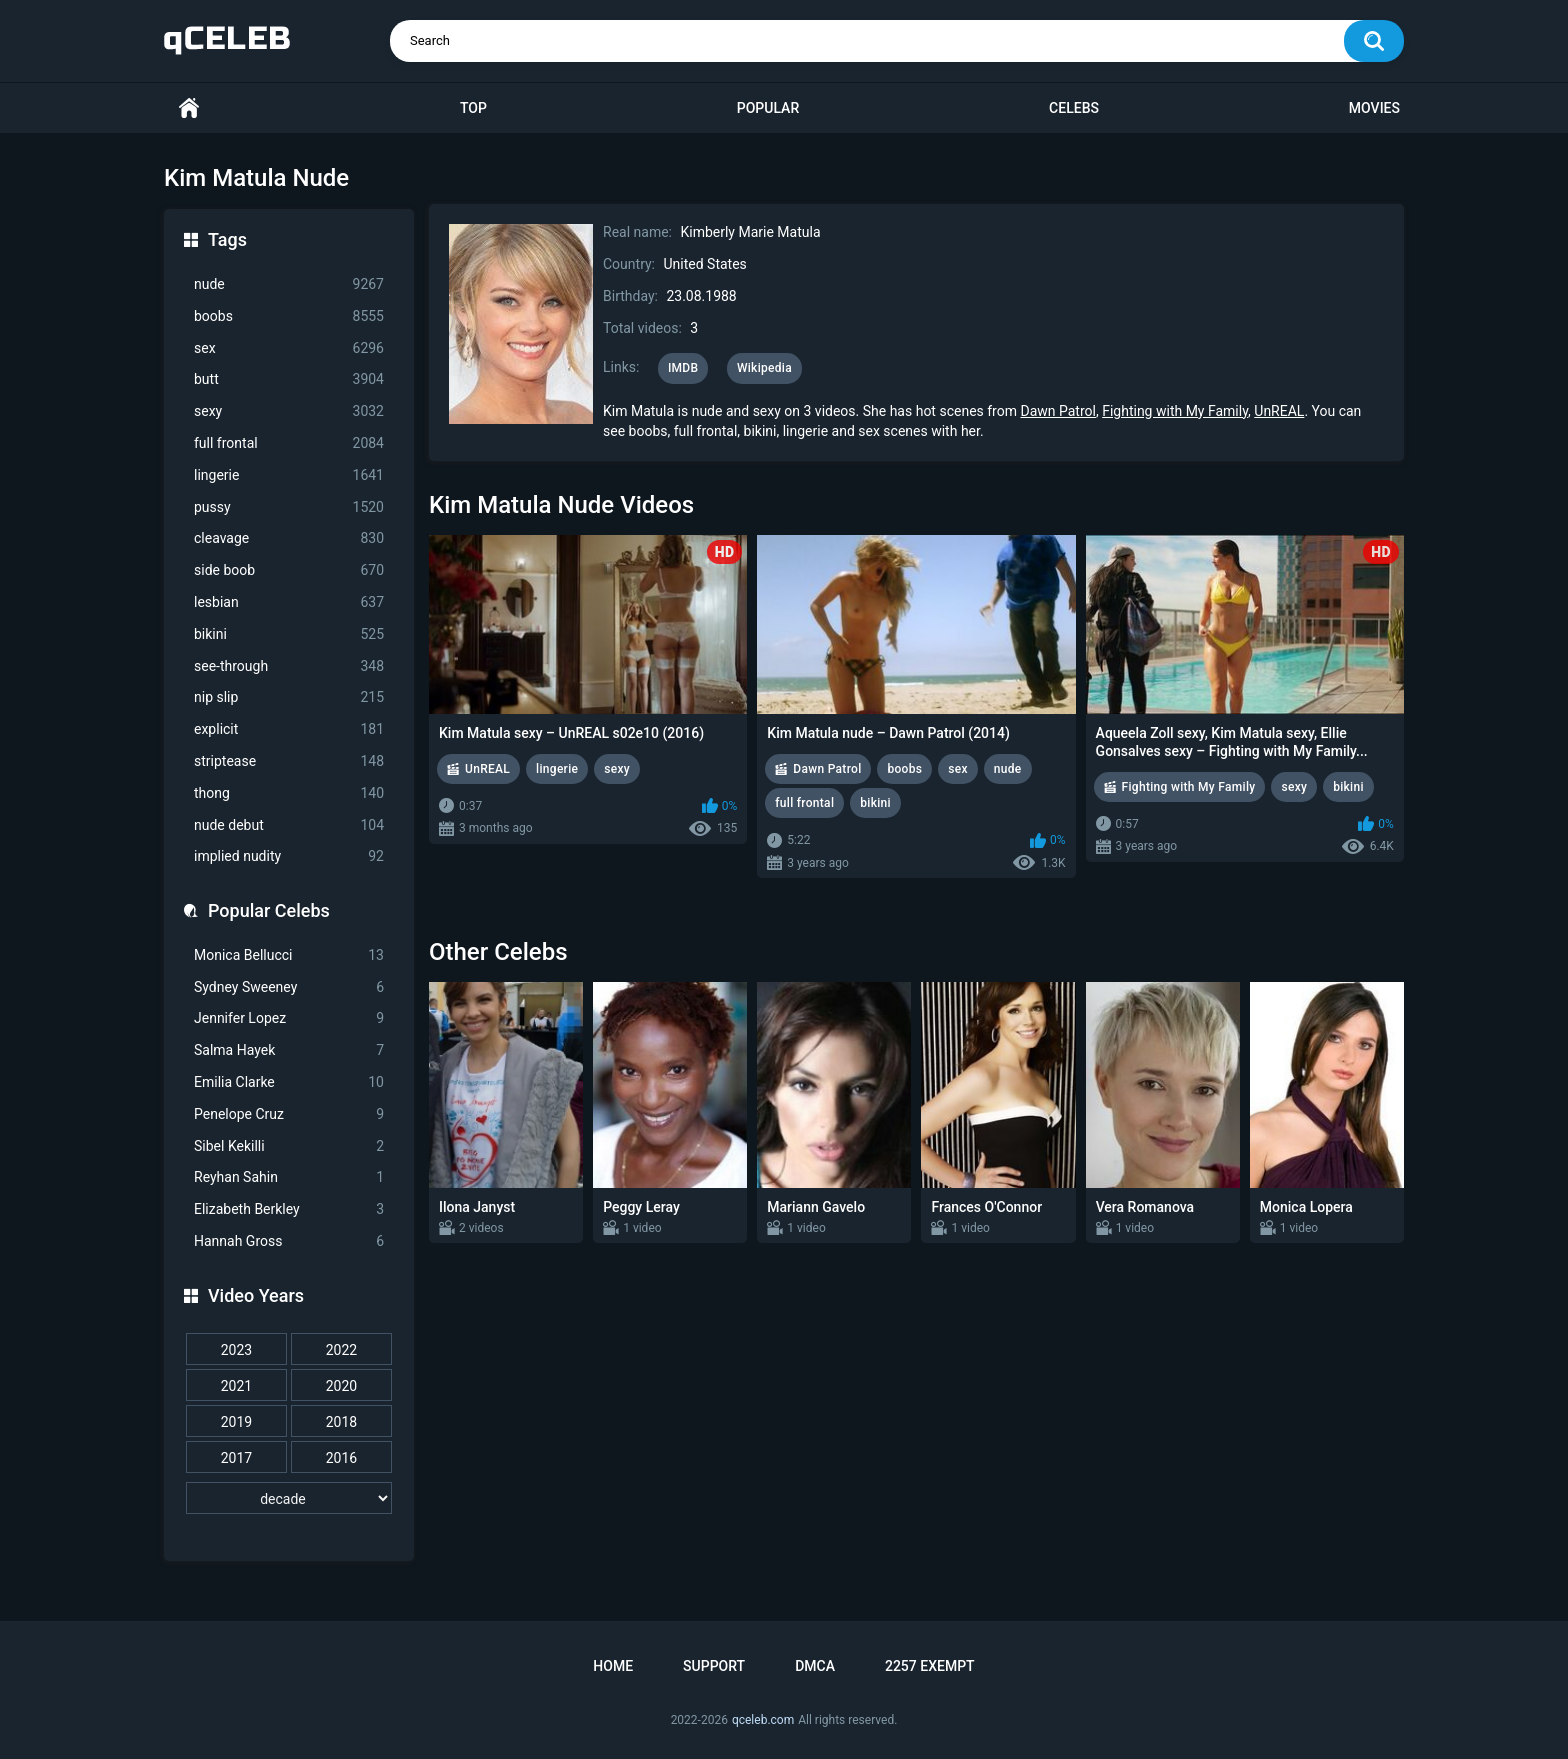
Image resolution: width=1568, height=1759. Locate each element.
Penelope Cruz (289, 1114)
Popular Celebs (269, 910)
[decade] (289, 1498)
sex (289, 348)
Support (714, 1666)
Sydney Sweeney (289, 987)
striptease (289, 761)
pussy (289, 507)
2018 (341, 1422)
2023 (236, 1350)
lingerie (289, 475)
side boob (289, 570)
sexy (289, 411)
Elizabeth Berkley (289, 1209)
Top (473, 108)
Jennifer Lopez (289, 1018)
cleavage (289, 538)
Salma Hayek (289, 1050)
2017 (236, 1458)
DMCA (815, 1666)
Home (189, 108)
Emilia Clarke (289, 1082)
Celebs (1074, 108)
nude (289, 284)
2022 (341, 1350)
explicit (289, 729)
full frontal (289, 443)
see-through (289, 666)
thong (289, 793)
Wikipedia (764, 368)
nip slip (289, 697)
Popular (768, 108)
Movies (1374, 108)
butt (289, 379)
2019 (236, 1422)
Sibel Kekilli (289, 1146)
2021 (236, 1386)
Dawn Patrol (1057, 411)
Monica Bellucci (289, 955)
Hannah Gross (289, 1241)
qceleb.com (763, 1720)
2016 (341, 1458)
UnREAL (1279, 411)
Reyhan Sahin (289, 1177)
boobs (289, 316)
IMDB (683, 368)
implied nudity (289, 856)
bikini (289, 634)
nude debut (289, 825)
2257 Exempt (930, 1666)
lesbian (289, 602)
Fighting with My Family (1175, 411)
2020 (341, 1386)
